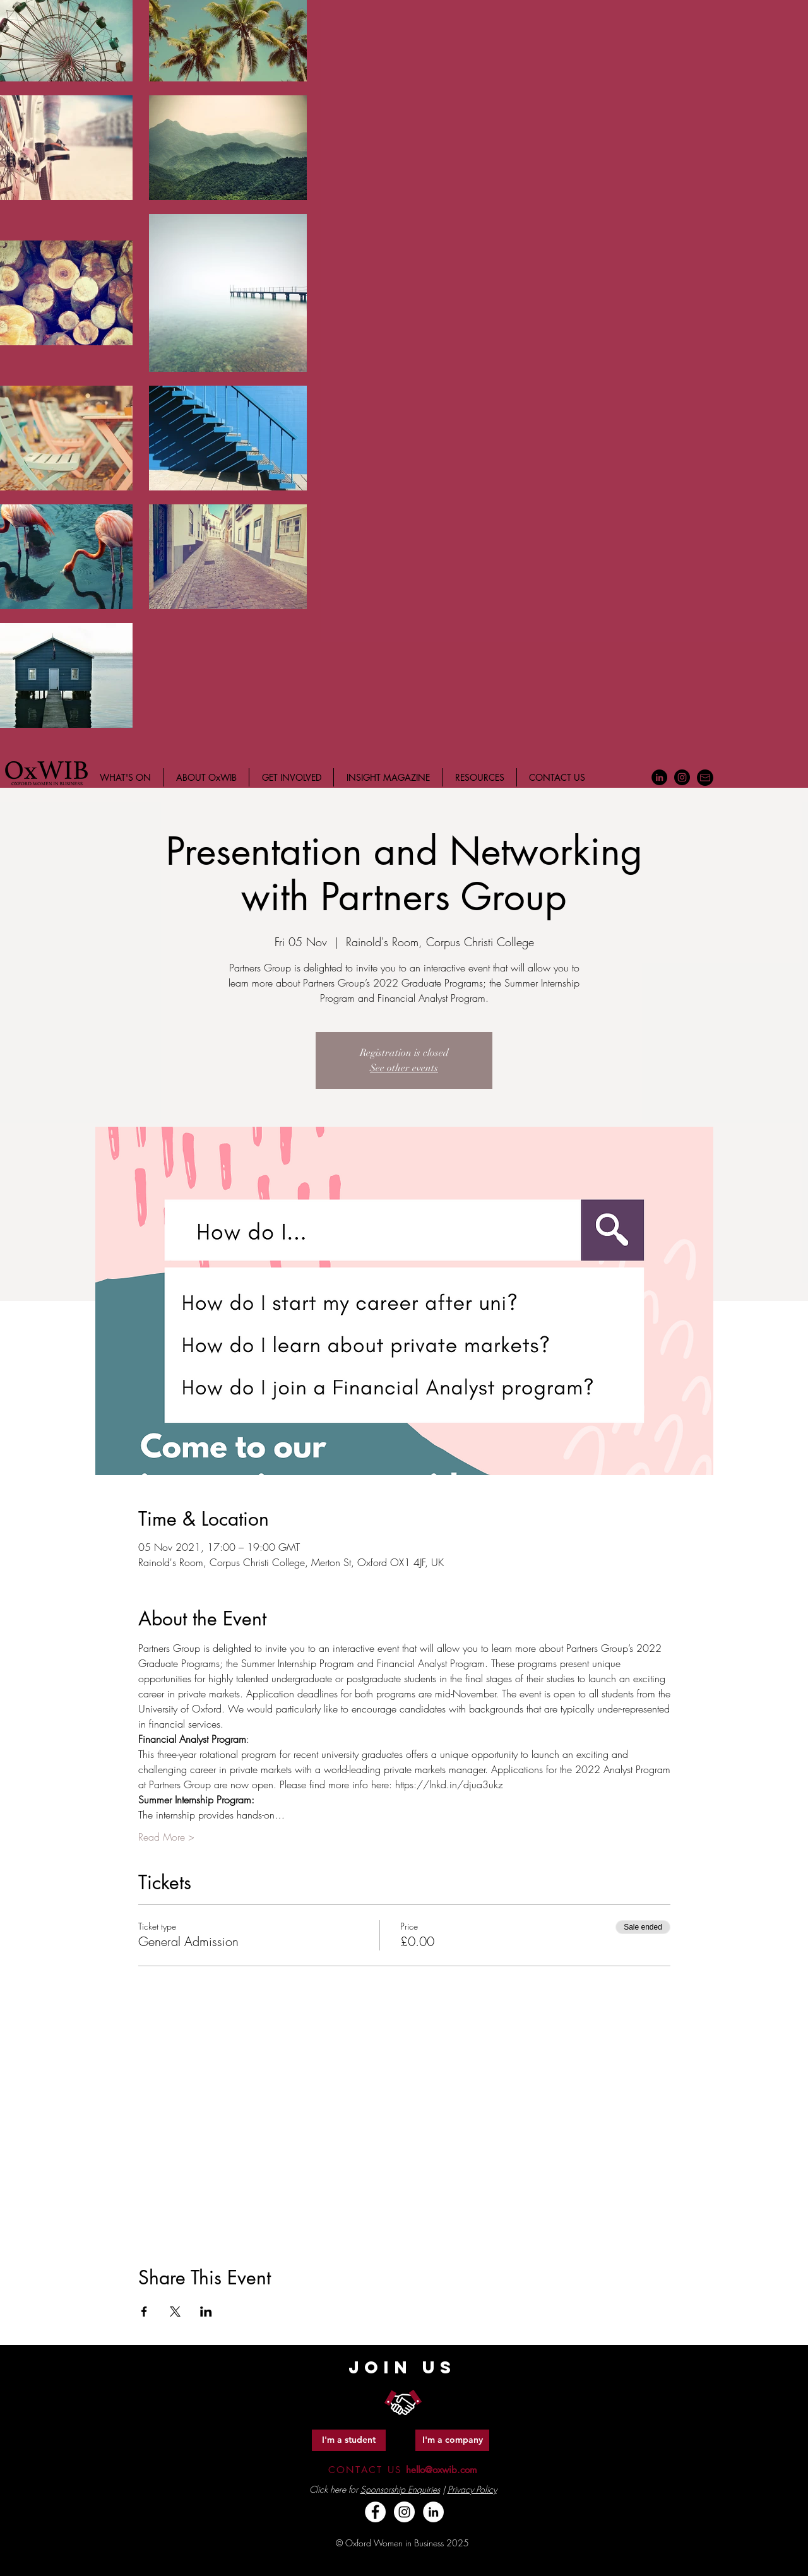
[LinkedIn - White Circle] (433, 2512)
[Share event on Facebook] (144, 2311)
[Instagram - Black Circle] (682, 777)
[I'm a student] (349, 2440)
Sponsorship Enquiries (400, 2489)
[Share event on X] (175, 2311)
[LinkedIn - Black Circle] (659, 777)
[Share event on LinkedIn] (206, 2311)
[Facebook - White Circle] (375, 2512)
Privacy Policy (472, 2489)
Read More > (166, 1837)
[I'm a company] (452, 2440)
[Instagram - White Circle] (404, 2512)
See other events (404, 1068)
